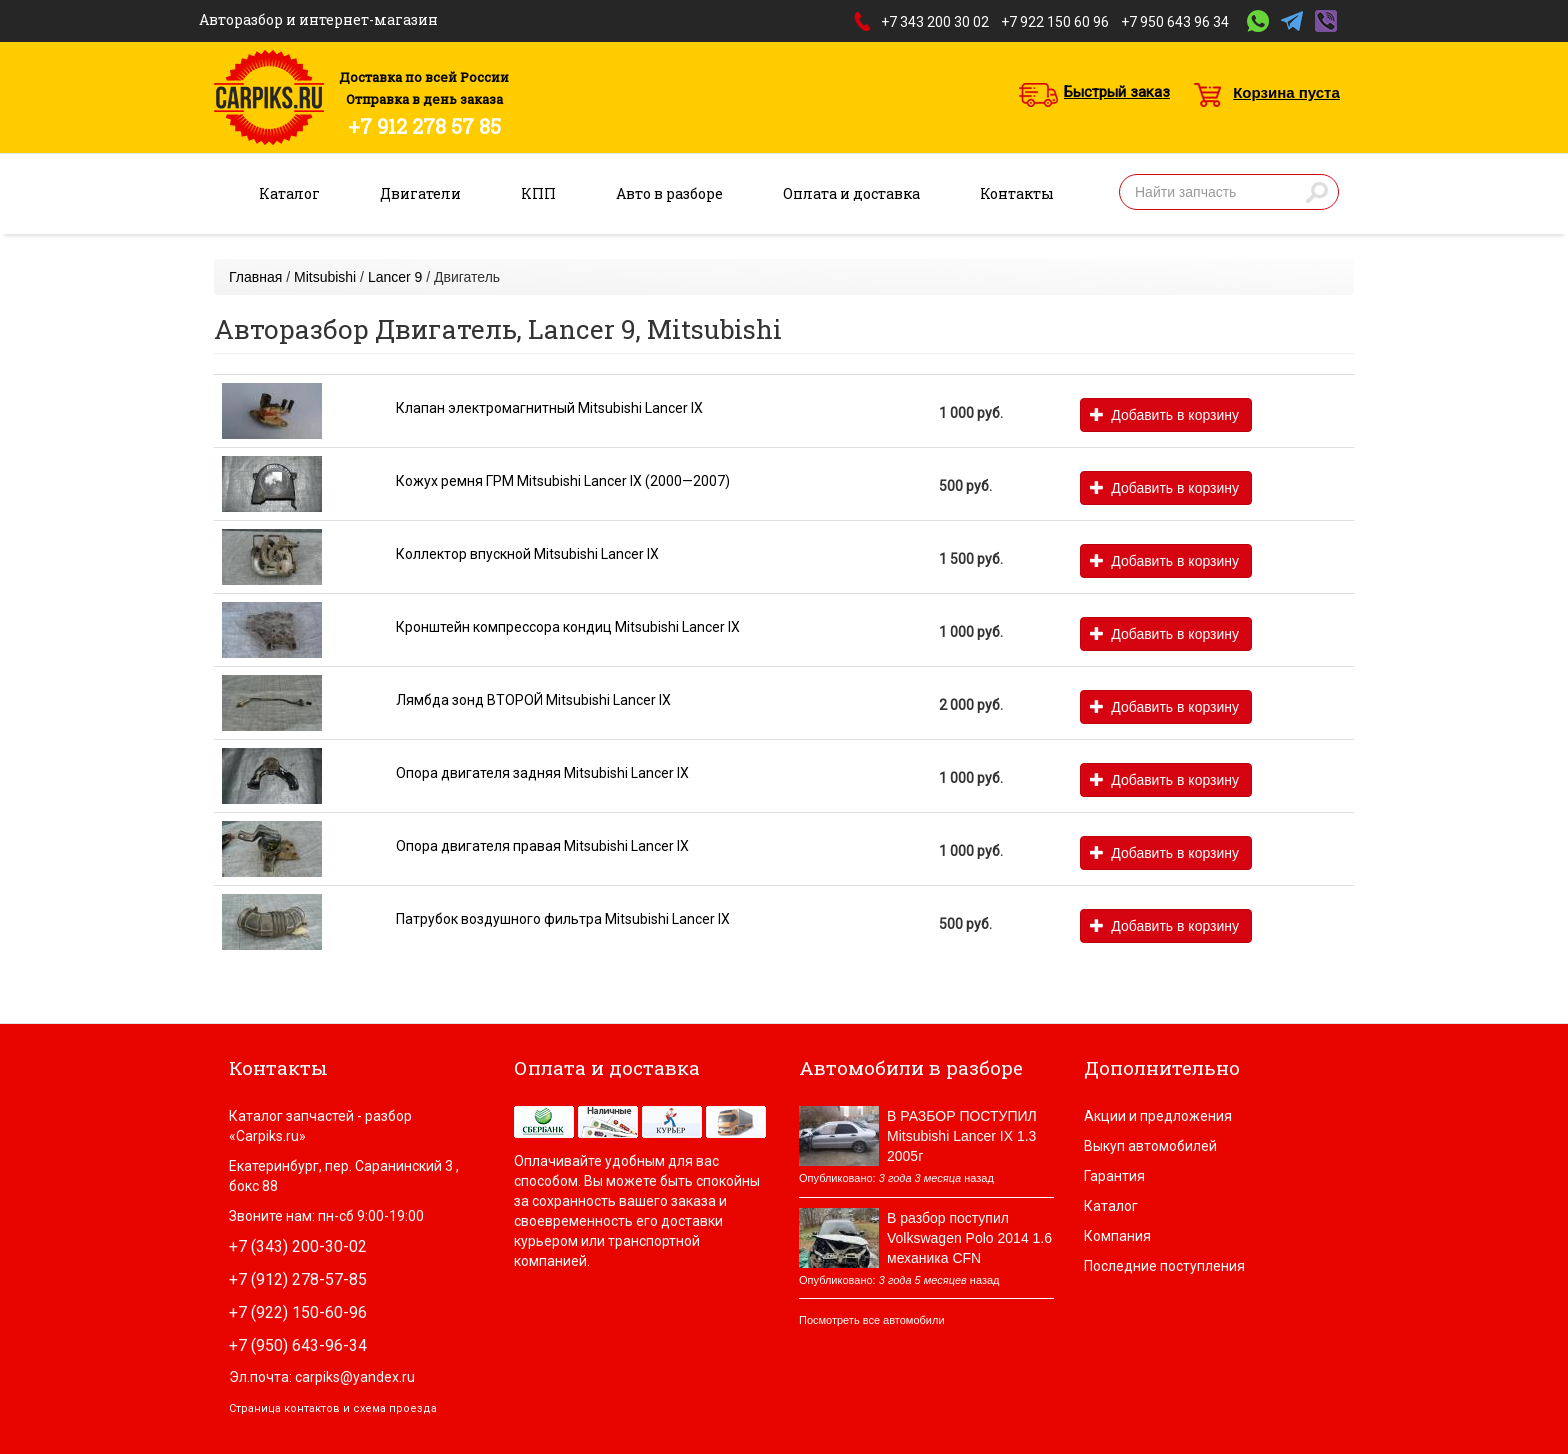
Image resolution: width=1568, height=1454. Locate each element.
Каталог (289, 193)
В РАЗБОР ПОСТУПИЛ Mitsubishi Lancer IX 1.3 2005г (962, 1136)
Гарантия (1114, 1176)
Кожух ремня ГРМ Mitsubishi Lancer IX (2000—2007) (563, 481)
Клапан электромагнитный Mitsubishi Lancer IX (549, 408)
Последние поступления (1164, 1266)
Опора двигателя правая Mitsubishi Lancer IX (542, 846)
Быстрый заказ (1117, 92)
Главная (255, 277)
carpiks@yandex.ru (355, 1377)
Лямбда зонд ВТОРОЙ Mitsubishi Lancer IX (533, 700)
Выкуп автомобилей (1150, 1146)
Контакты (1017, 193)
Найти (1317, 192)
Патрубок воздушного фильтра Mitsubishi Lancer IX (563, 919)
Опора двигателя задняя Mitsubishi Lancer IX (542, 773)
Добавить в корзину (1164, 415)
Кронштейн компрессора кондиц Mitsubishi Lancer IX (568, 627)
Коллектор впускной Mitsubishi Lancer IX (527, 554)
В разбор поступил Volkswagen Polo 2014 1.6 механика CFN (969, 1238)
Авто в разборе (669, 193)
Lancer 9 (395, 277)
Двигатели (420, 193)
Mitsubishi (325, 277)
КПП (538, 193)
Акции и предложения (1158, 1116)
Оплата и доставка (851, 193)
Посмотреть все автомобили (872, 1320)
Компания (1117, 1236)
